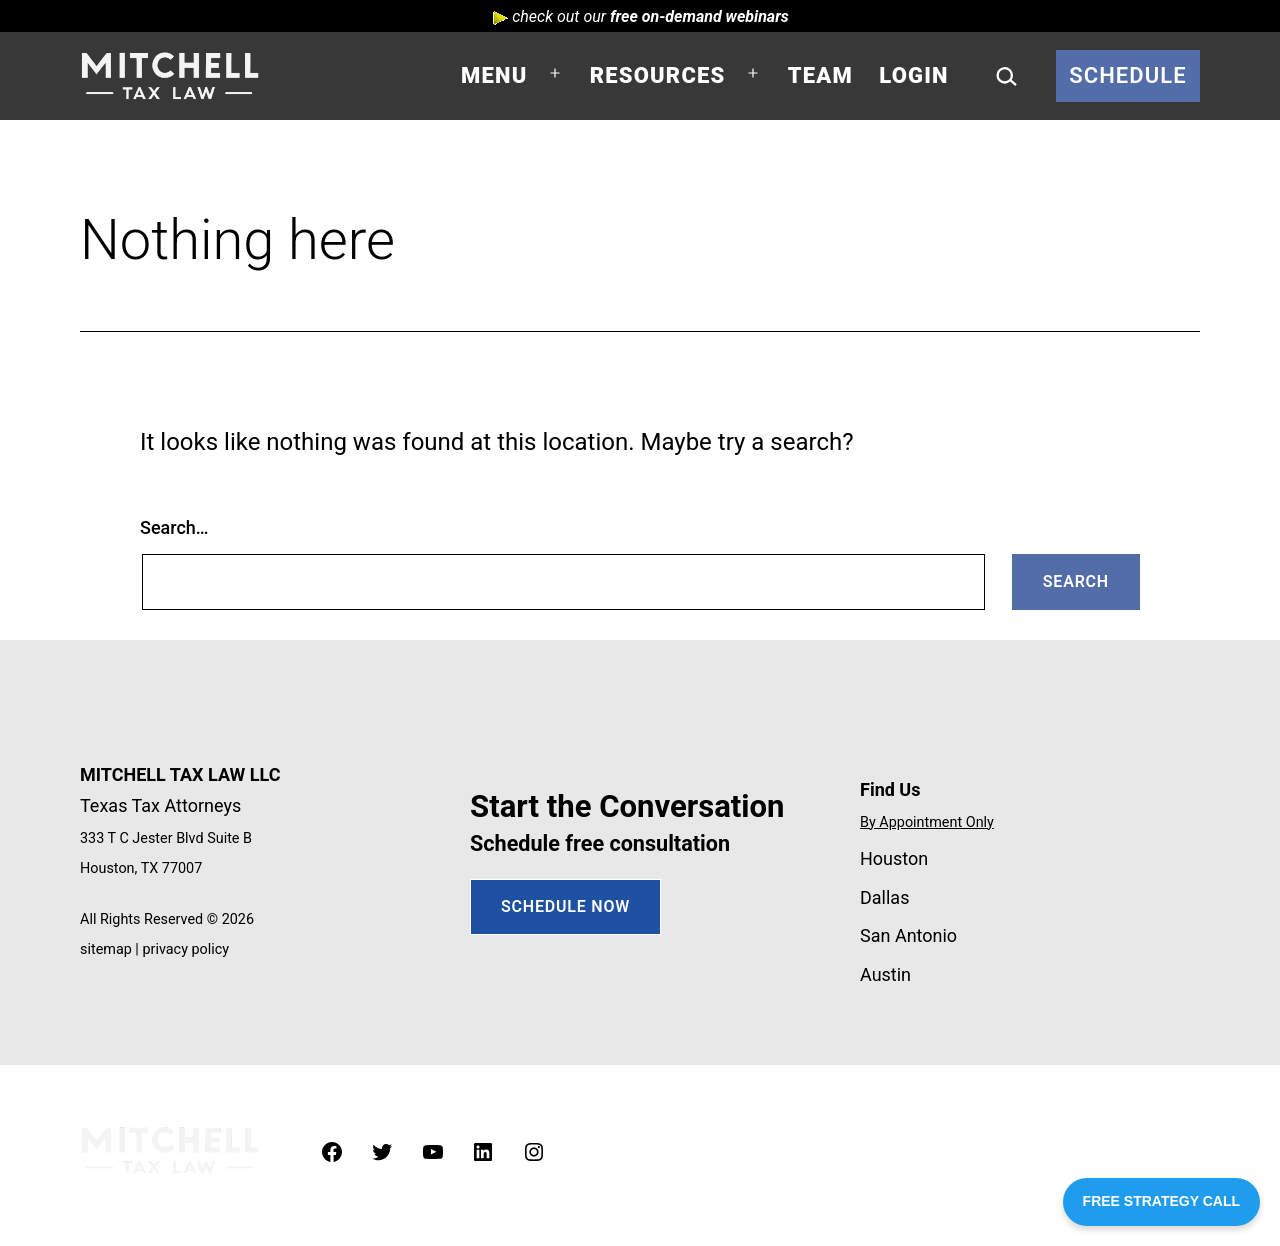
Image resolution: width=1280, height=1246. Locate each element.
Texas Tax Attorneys (160, 805)
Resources (658, 75)
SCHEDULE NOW (565, 906)
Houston (894, 858)
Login (913, 75)
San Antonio (908, 935)
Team (820, 75)
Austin (885, 974)
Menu (494, 75)
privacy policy (185, 949)
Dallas (884, 897)
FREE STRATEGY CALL (1161, 1201)
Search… (174, 527)
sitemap (106, 949)
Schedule (1128, 75)
